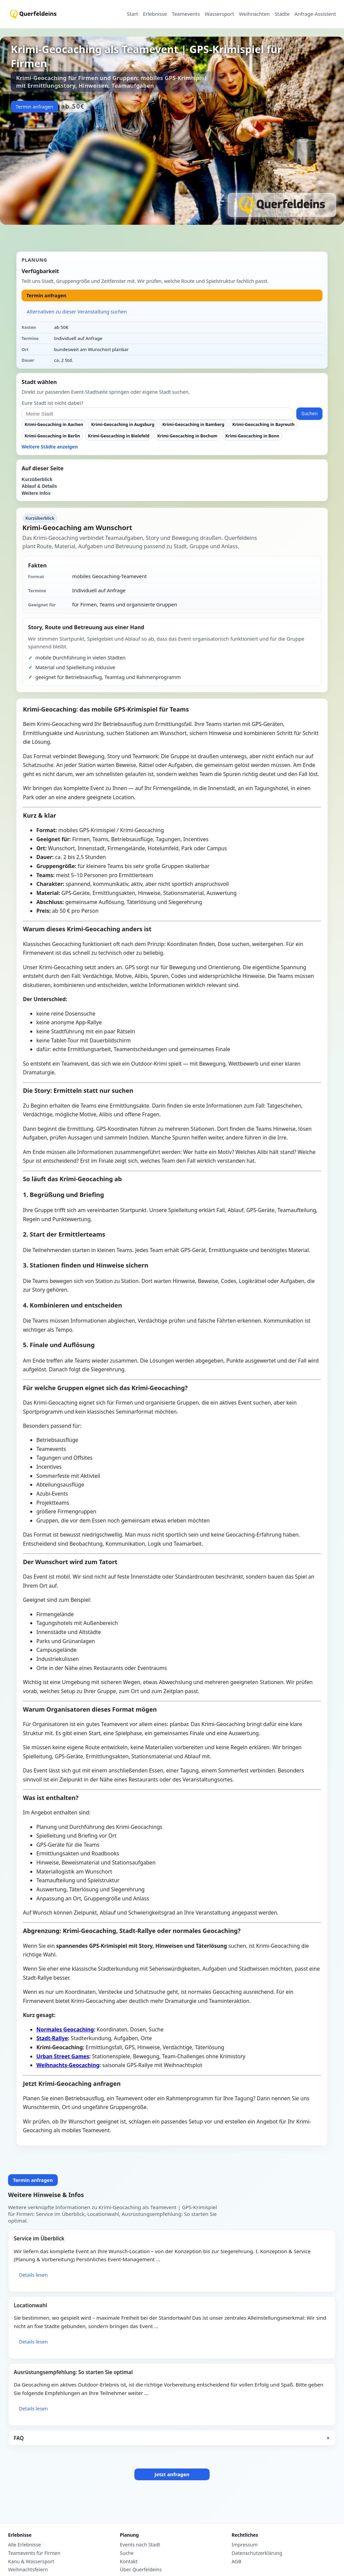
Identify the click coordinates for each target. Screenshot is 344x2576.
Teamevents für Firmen (34, 2553)
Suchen (309, 413)
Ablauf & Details (39, 486)
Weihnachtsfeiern (28, 2570)
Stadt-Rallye (52, 2038)
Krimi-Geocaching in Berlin (52, 436)
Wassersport (219, 14)
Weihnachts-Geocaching (67, 2065)
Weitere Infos (36, 493)
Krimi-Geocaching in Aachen (54, 424)
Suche (127, 2553)
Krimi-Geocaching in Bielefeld (118, 436)
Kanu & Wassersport (31, 2562)
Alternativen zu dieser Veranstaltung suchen (77, 311)
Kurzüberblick (37, 479)
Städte (282, 14)
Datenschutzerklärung (257, 2553)
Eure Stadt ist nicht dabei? (52, 402)
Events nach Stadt (140, 2545)
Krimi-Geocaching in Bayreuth (263, 424)
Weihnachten (254, 14)
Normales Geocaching (65, 2029)
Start (132, 14)
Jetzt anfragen (172, 2474)
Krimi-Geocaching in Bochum (187, 436)
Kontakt (129, 2562)
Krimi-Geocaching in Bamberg (193, 424)
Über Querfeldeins (141, 2570)
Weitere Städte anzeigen (50, 446)
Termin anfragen (34, 106)
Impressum (245, 2545)
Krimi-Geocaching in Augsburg (122, 424)
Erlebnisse (155, 14)
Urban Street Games (62, 2056)
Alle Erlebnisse (24, 2545)
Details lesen (33, 2275)
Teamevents (186, 14)
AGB (237, 2562)
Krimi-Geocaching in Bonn (252, 436)
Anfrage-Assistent (315, 14)
